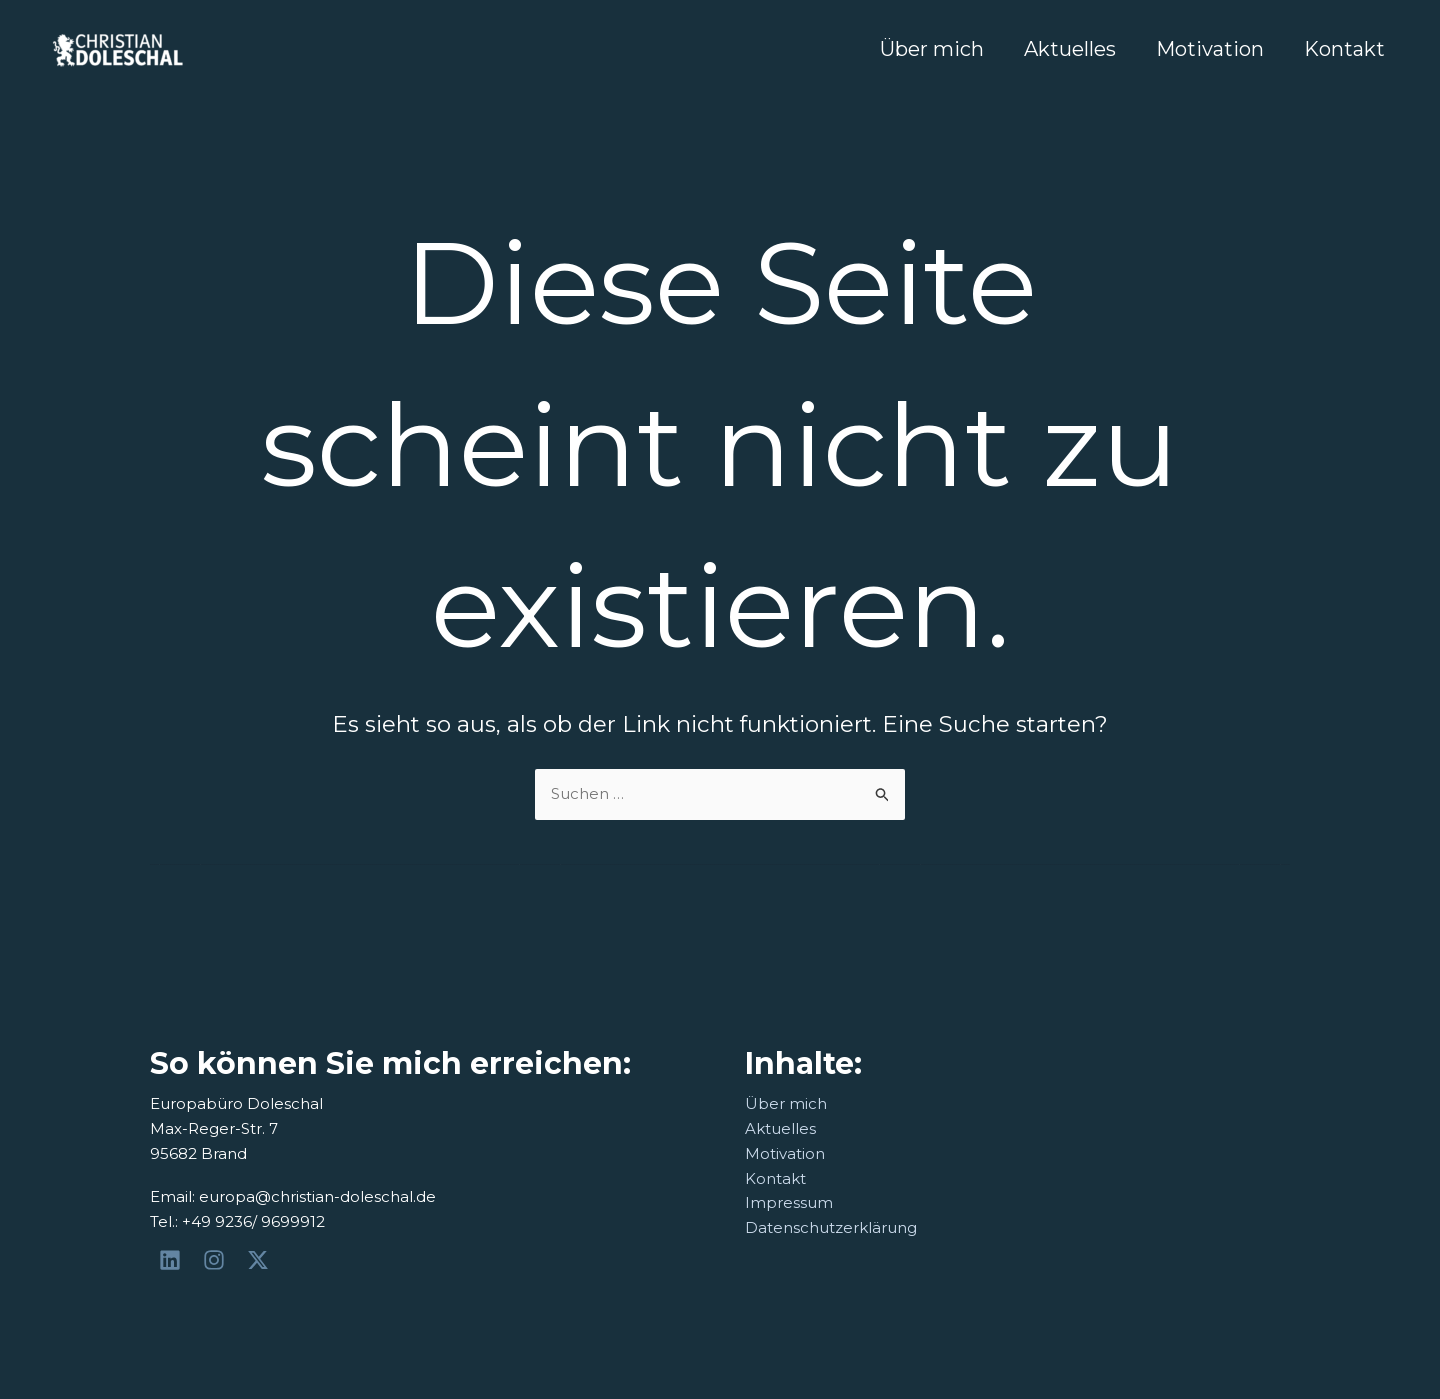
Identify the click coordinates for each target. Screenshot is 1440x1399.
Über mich (932, 49)
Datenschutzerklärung (831, 1227)
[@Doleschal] (261, 1260)
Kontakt (1344, 49)
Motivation (1210, 49)
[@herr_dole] (217, 1260)
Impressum (789, 1202)
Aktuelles (1070, 49)
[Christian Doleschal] (173, 1260)
